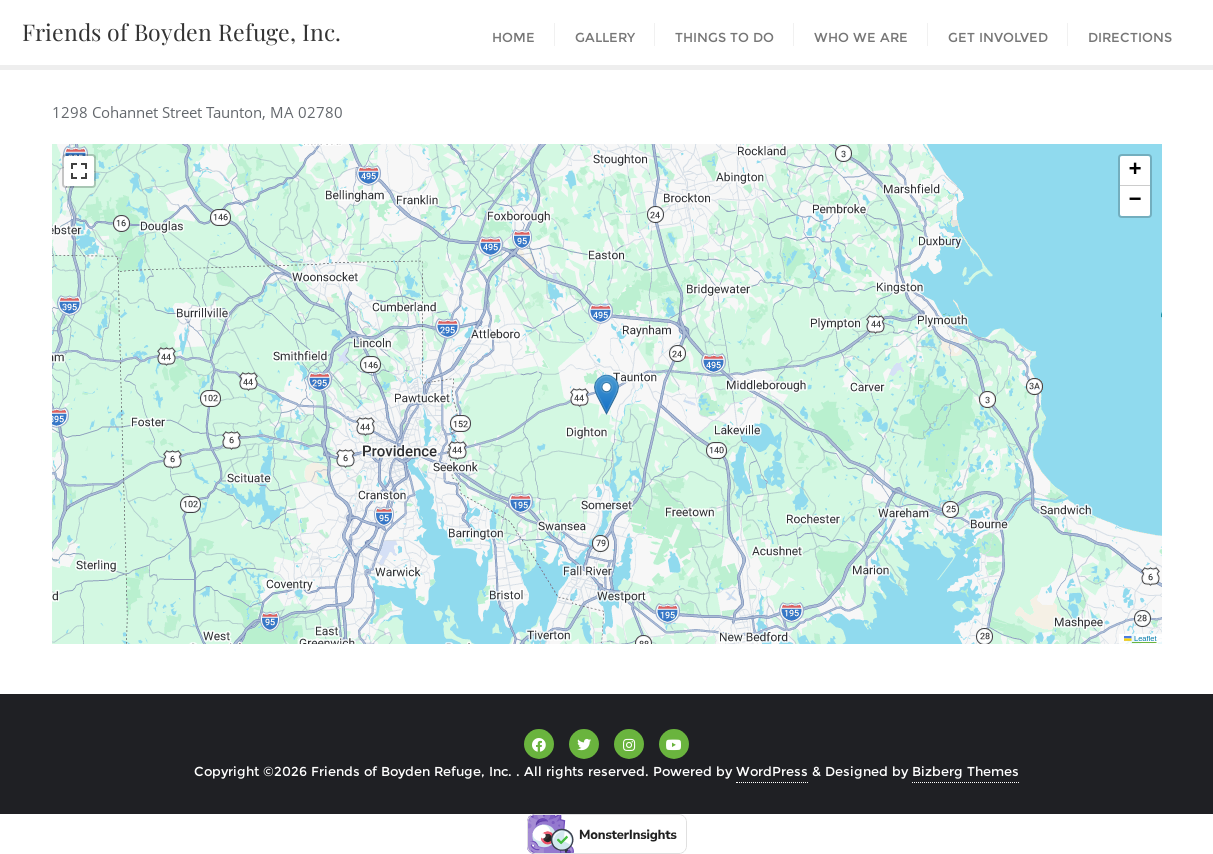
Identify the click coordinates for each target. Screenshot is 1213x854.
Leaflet (1140, 638)
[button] (606, 394)
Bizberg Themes (965, 771)
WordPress (772, 771)
